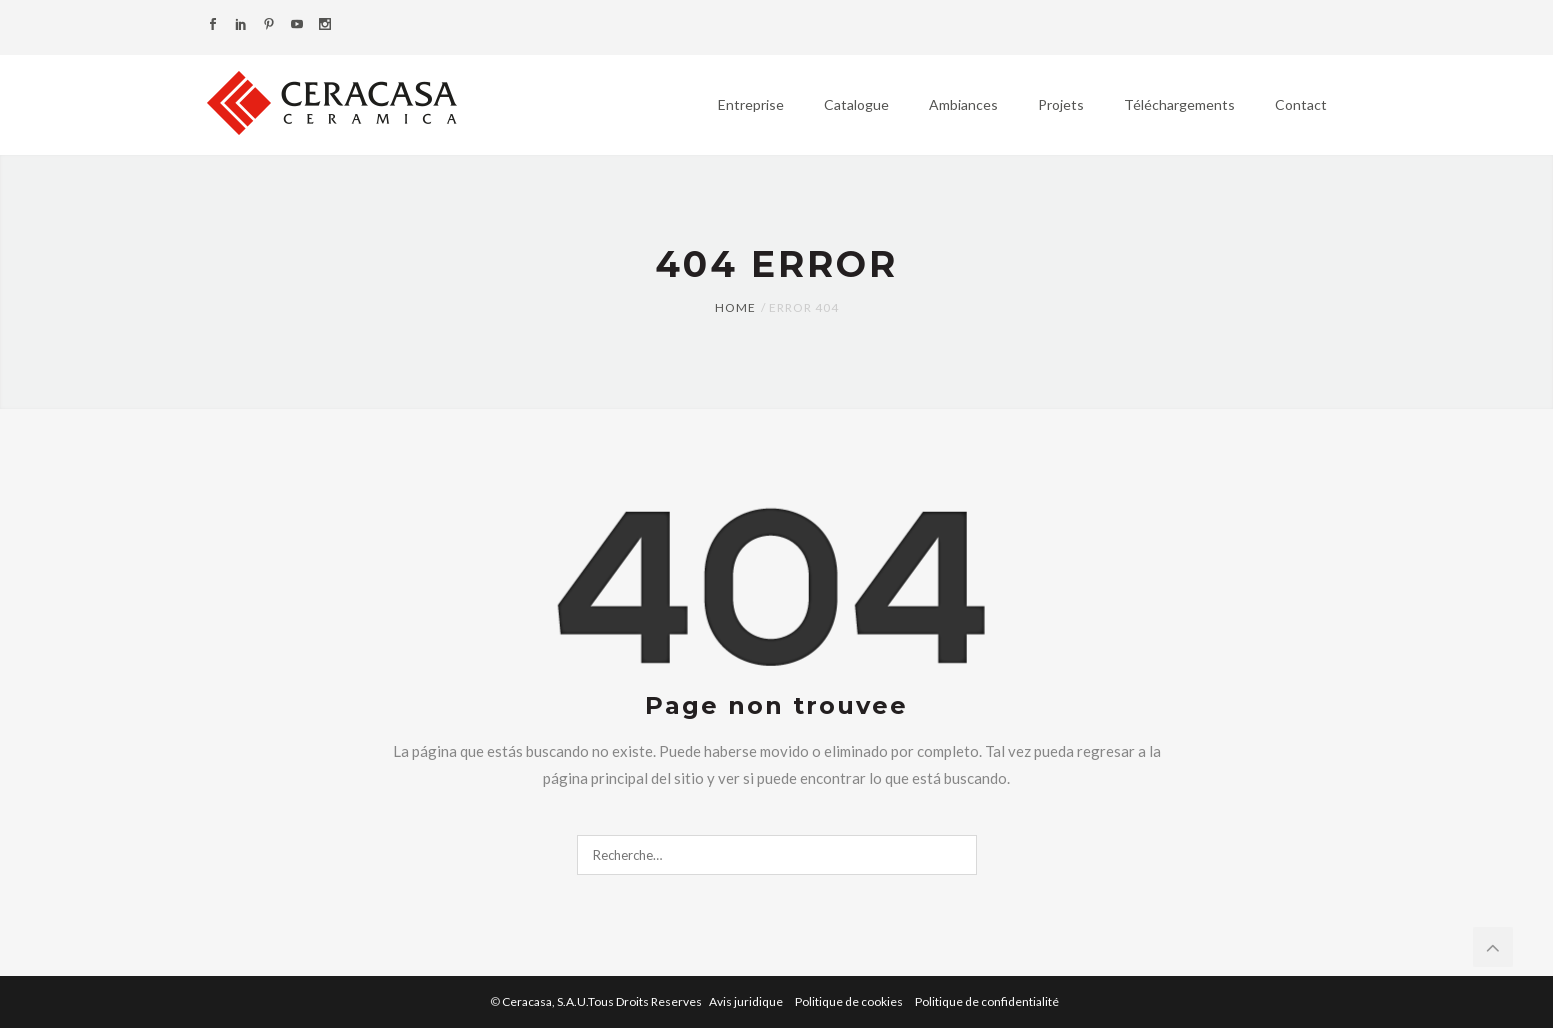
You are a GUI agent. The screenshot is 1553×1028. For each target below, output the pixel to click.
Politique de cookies (850, 1001)
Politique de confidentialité (987, 1001)
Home (735, 307)
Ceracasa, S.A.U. (603, 1001)
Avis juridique (747, 1001)
